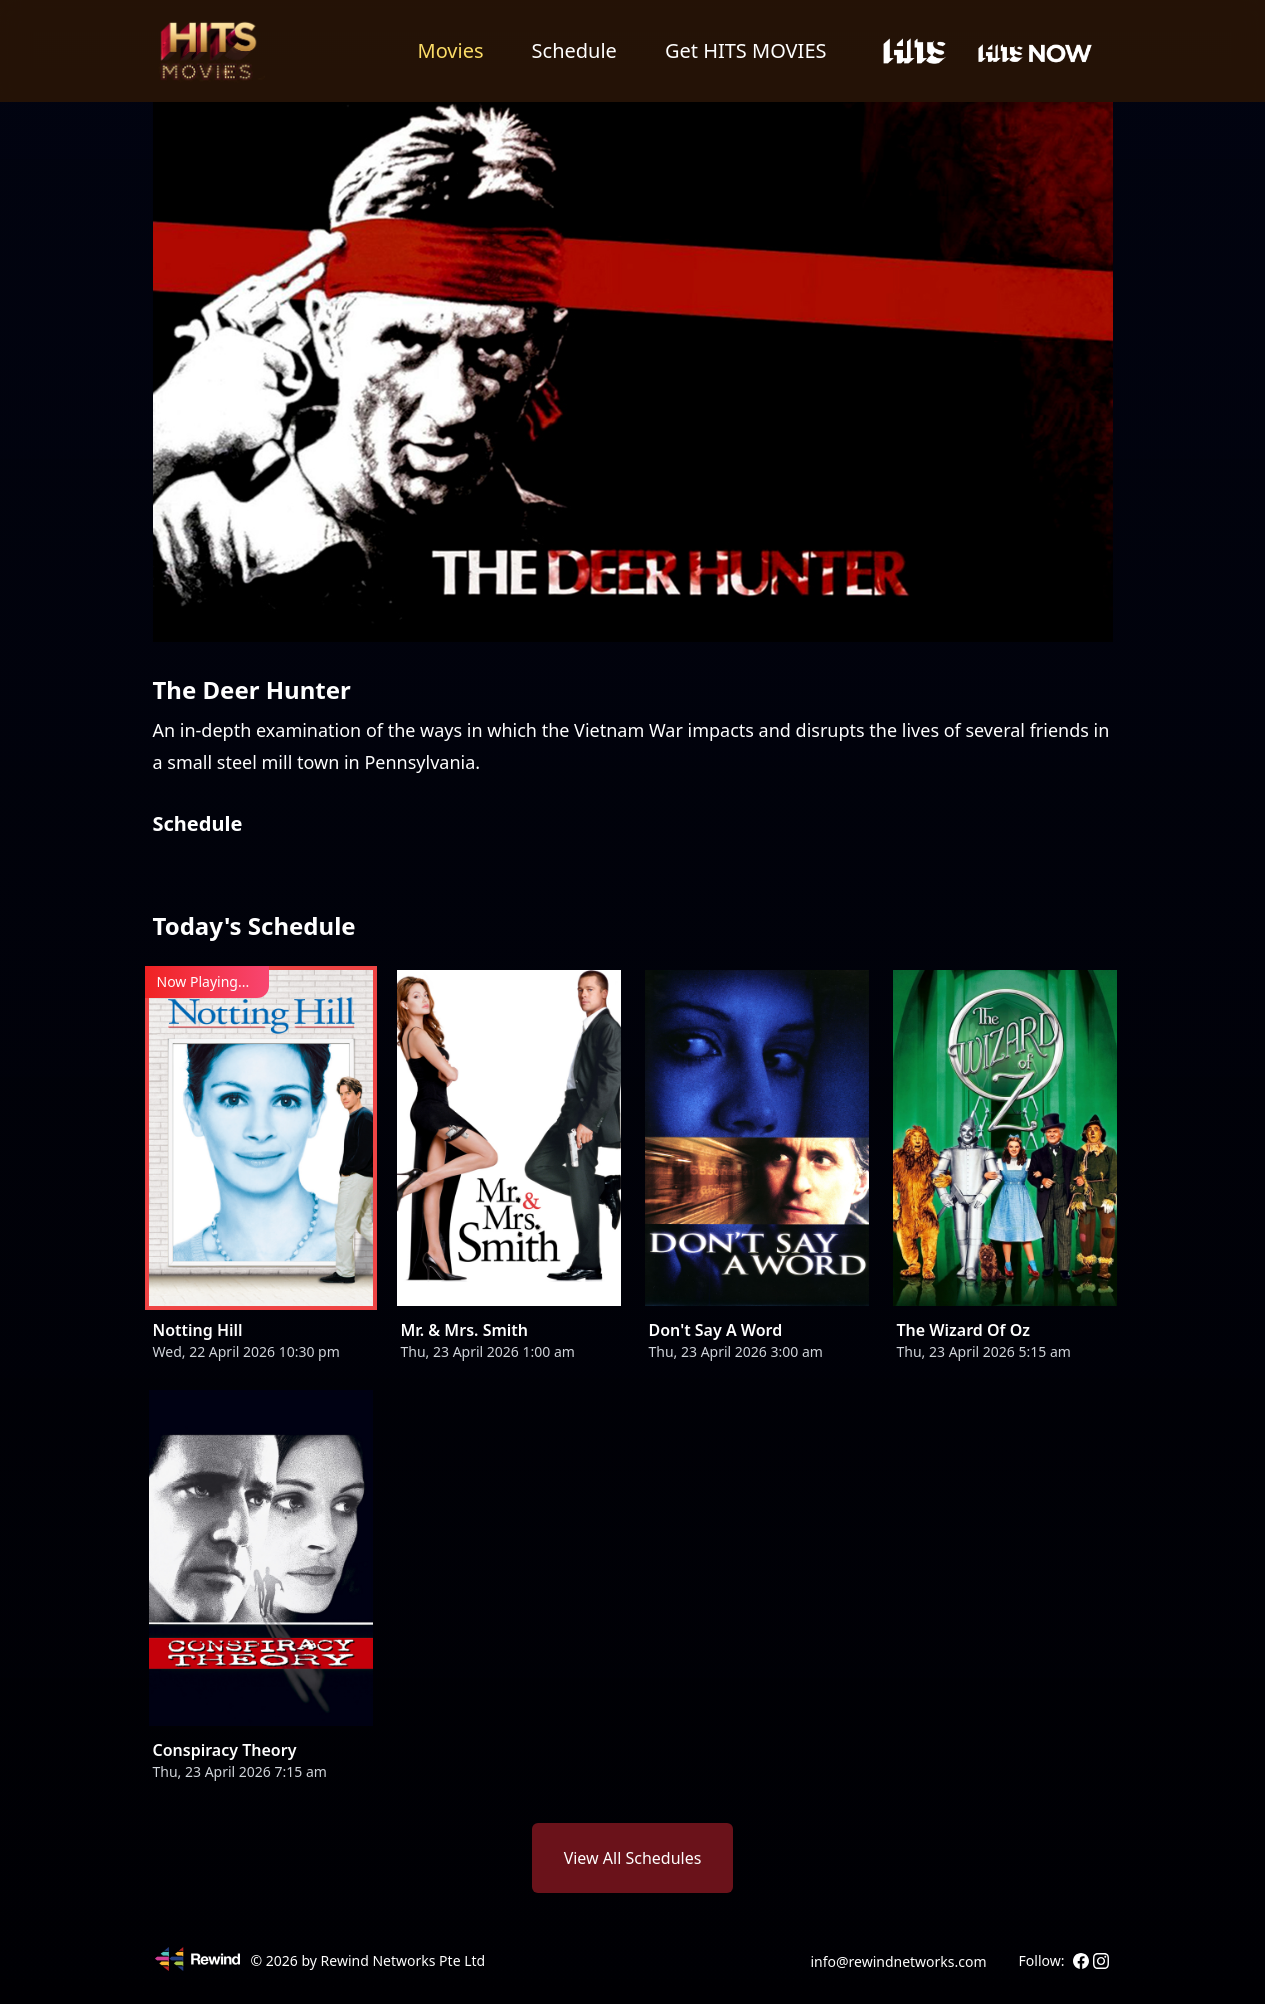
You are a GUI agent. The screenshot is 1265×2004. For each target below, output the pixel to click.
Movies (451, 50)
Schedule (574, 50)
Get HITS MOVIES (746, 50)
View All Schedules (633, 1858)
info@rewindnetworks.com (898, 1961)
